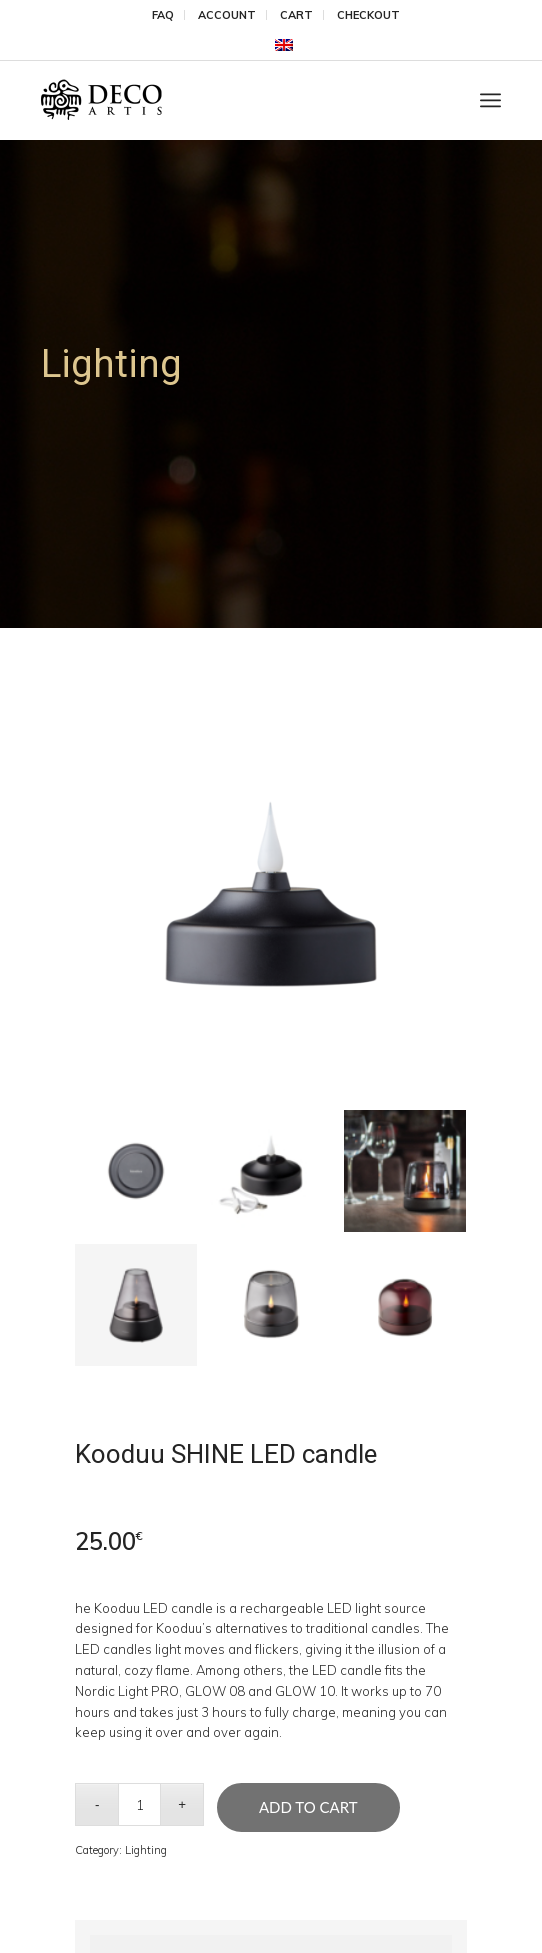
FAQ (163, 15)
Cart (296, 15)
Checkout (368, 15)
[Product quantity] (139, 1804)
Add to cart (308, 1807)
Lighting (146, 1850)
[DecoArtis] (225, 100)
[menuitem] (163, 15)
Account (227, 15)
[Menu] (490, 100)
